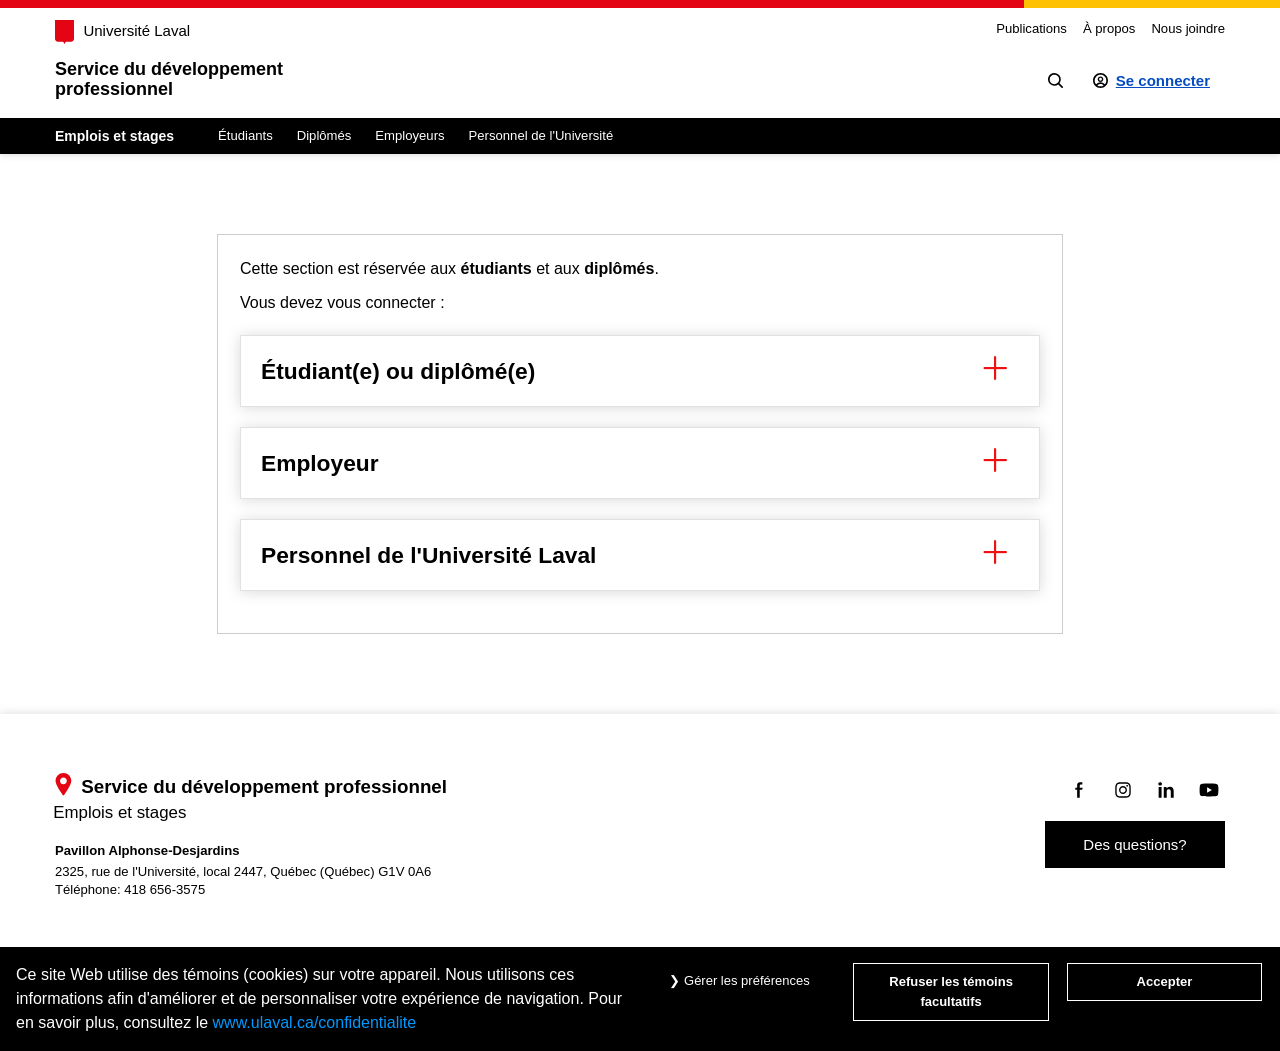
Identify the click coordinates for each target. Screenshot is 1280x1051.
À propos (1109, 28)
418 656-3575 (164, 889)
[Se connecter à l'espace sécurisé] (1151, 80)
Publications (1031, 28)
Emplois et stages (114, 136)
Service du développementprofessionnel (169, 79)
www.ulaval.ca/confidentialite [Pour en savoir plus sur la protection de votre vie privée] (315, 1022)
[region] (640, 434)
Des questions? (1134, 844)
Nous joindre (1188, 28)
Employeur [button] (640, 463)
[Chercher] (1055, 80)
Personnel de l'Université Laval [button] (640, 555)
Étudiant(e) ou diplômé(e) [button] (640, 371)
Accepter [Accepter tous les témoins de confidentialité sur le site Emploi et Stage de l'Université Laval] (1165, 981)
